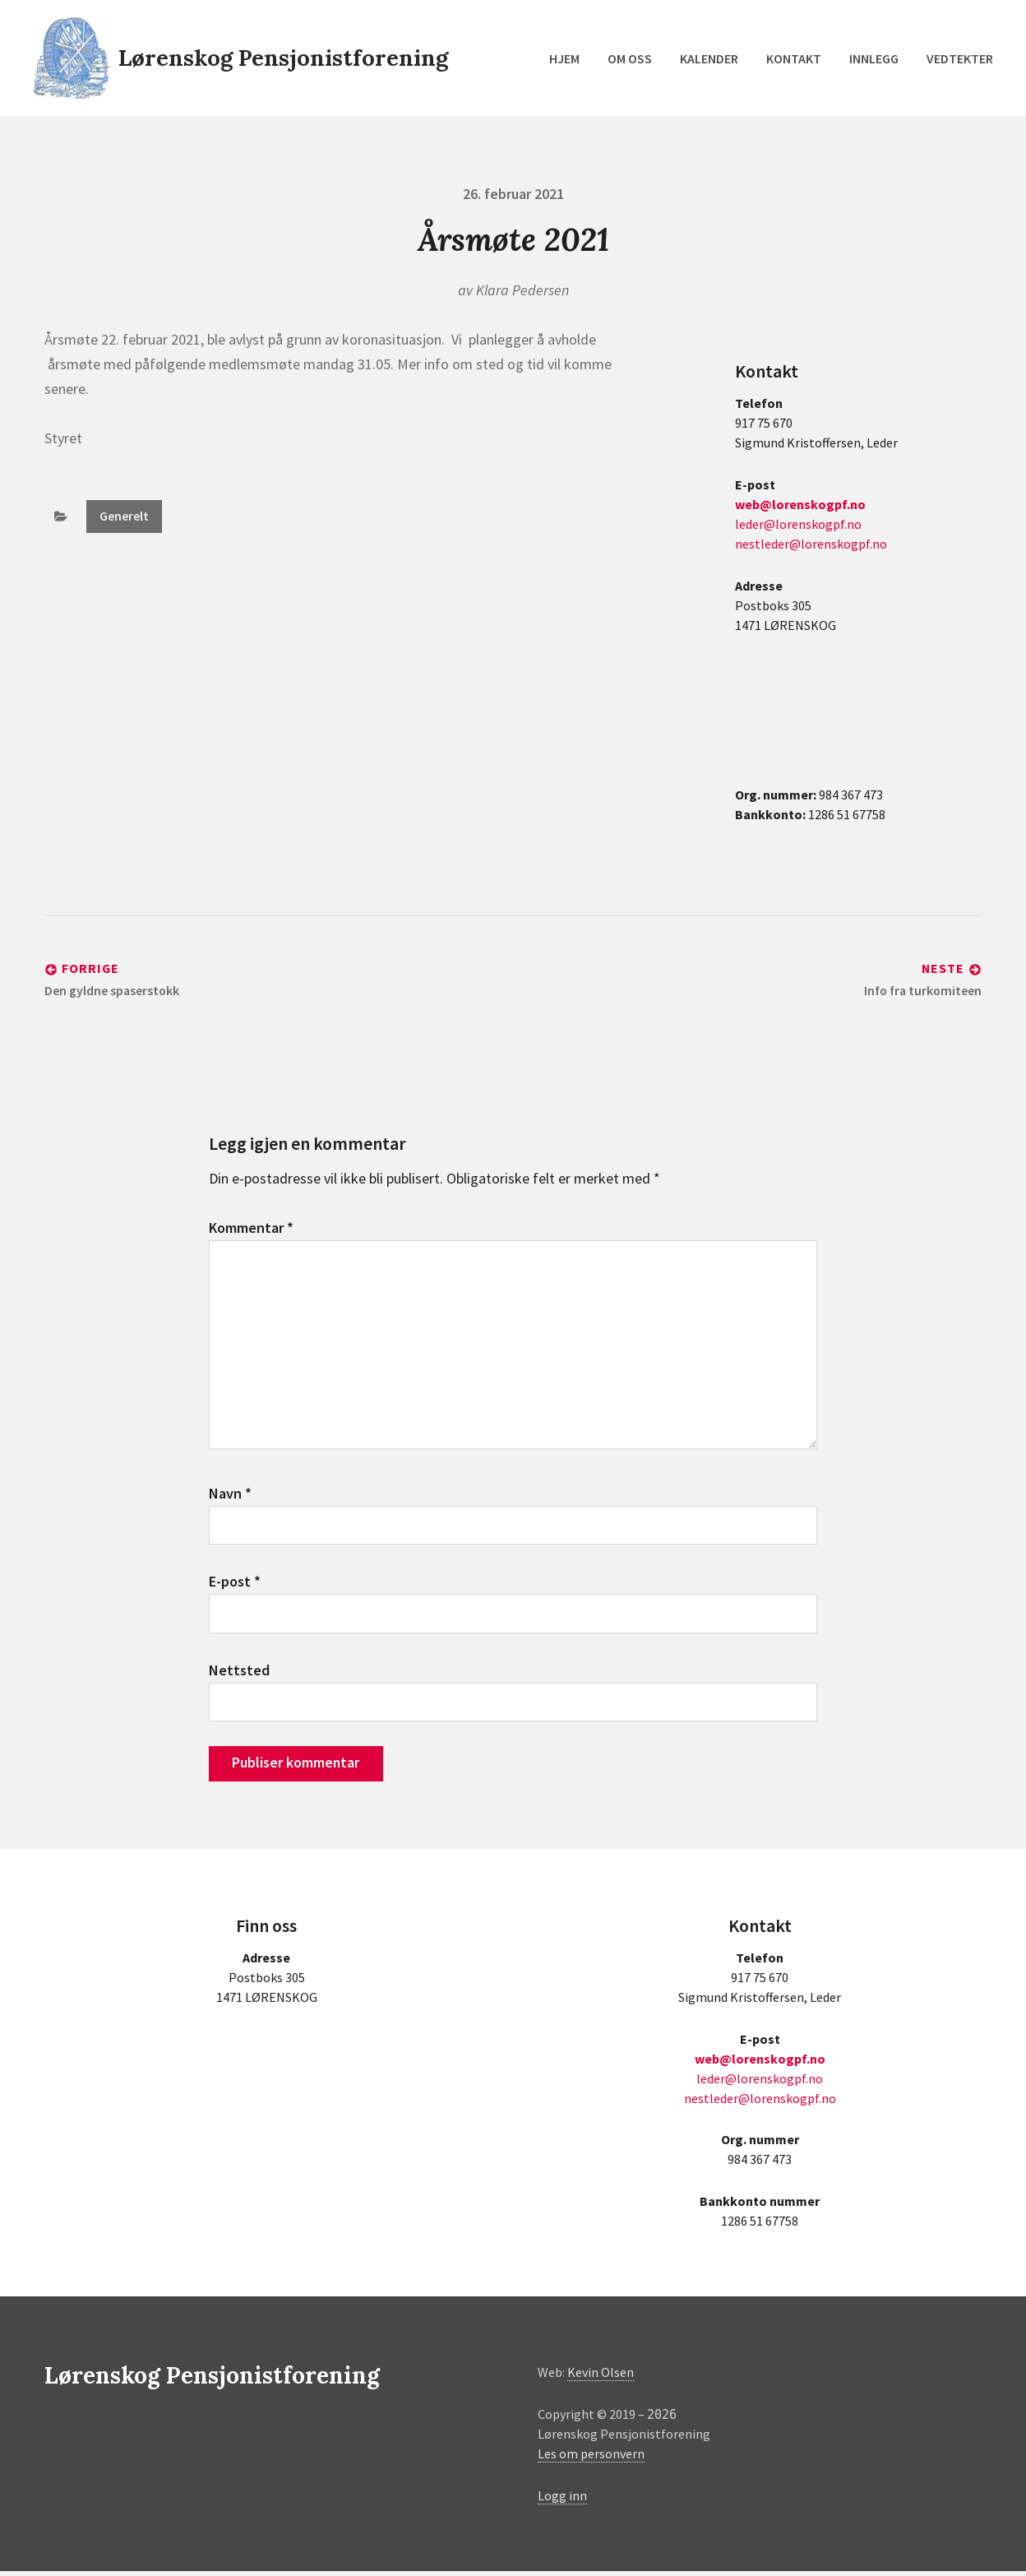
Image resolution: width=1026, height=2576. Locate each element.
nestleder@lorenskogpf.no (811, 543)
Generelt (124, 516)
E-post (235, 1585)
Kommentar (251, 1227)
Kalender (709, 58)
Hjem (564, 58)
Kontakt (793, 58)
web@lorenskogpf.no (800, 504)
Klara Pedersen (522, 289)
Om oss (630, 58)
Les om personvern (591, 2458)
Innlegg (874, 58)
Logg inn (562, 2500)
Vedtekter (960, 58)
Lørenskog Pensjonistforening (286, 57)
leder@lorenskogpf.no (798, 524)
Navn (230, 1496)
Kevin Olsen (600, 2377)
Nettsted (239, 1674)
